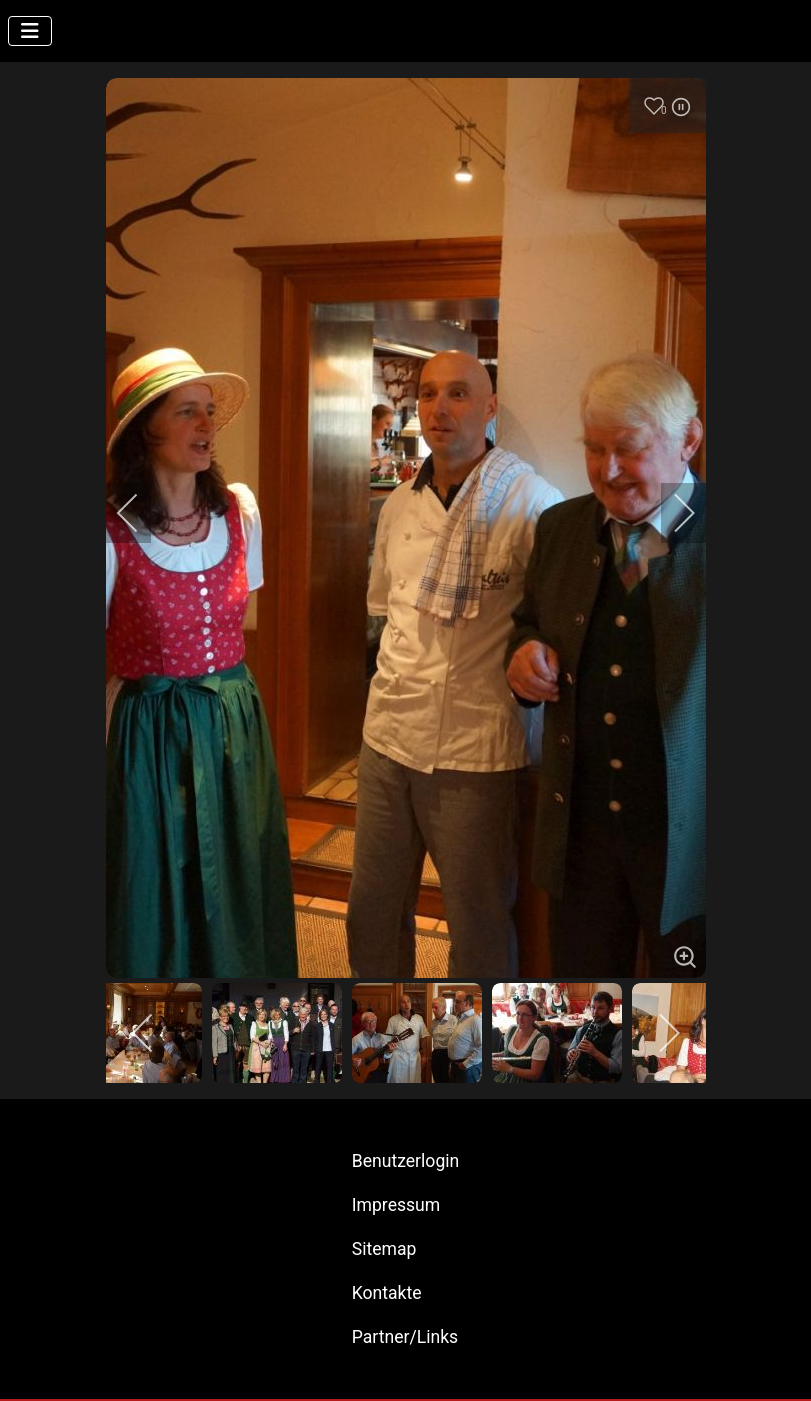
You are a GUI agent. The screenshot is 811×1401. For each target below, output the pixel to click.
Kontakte (387, 1293)
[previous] (141, 513)
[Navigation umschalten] (30, 31)
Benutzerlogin (406, 1161)
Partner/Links (405, 1337)
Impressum (396, 1205)
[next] (671, 513)
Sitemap (384, 1249)
